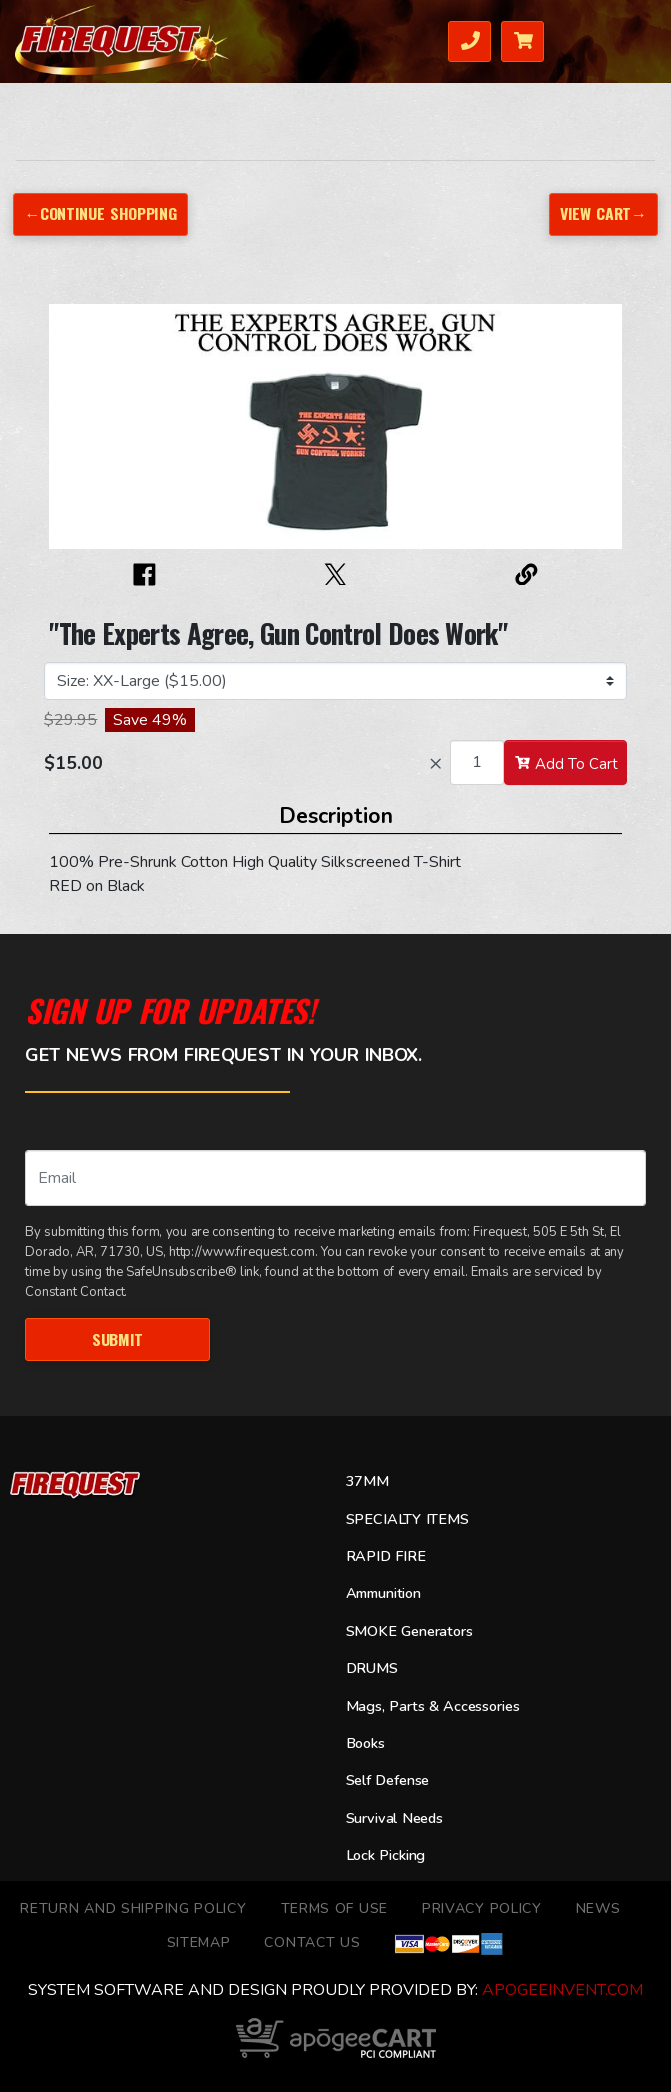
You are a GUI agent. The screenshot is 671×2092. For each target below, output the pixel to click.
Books (365, 1743)
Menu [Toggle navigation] (632, 39)
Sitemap (199, 1942)
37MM (367, 1481)
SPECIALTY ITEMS (407, 1519)
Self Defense (388, 1780)
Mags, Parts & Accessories (433, 1706)
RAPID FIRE (386, 1556)
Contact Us (312, 1942)
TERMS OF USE (334, 1908)
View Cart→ (603, 213)
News (598, 1908)
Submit (117, 1339)
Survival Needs (394, 1818)
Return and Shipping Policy (133, 1908)
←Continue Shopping (100, 213)
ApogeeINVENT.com (562, 1990)
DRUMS (372, 1668)
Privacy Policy (482, 1908)
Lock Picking (386, 1855)
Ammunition (384, 1593)
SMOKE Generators (409, 1631)
